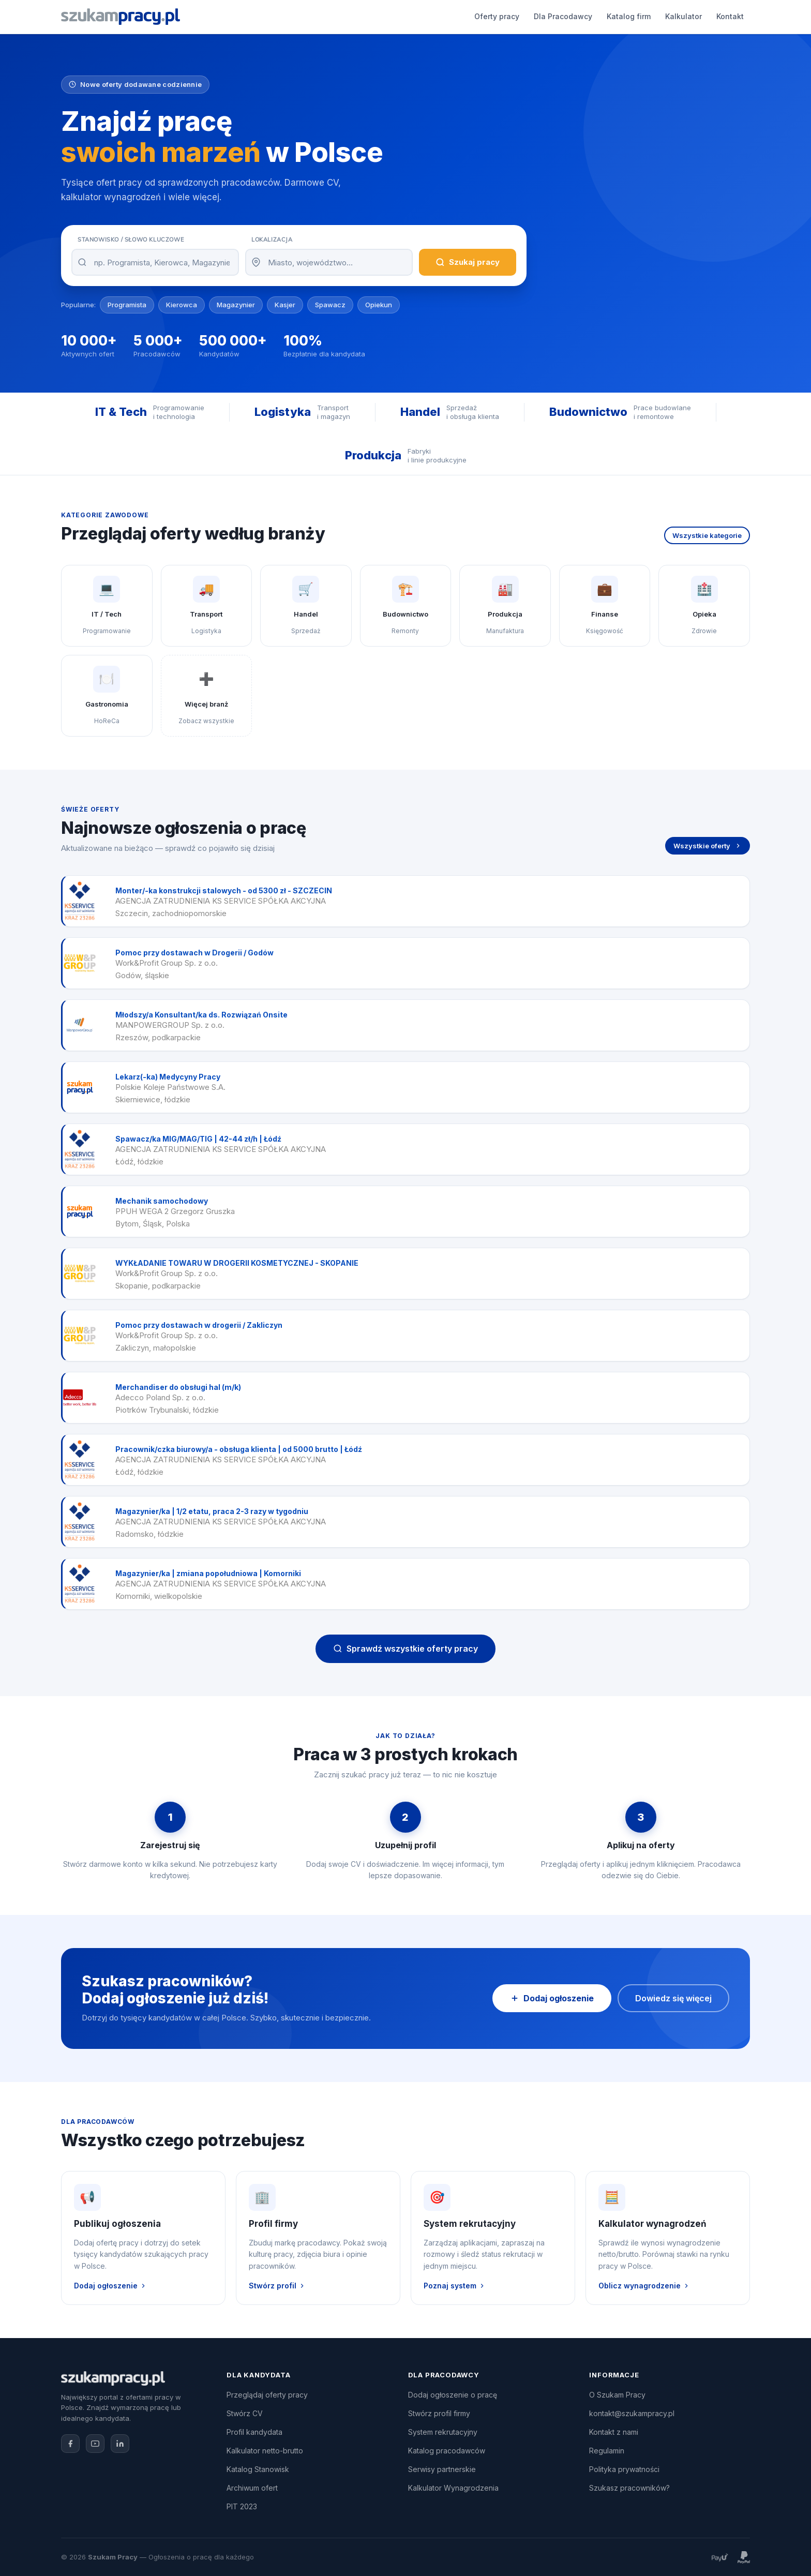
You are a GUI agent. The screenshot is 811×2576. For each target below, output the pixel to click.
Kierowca (181, 305)
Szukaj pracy (467, 262)
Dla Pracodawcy (325, 16)
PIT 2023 (242, 2506)
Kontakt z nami (613, 2432)
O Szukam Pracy (617, 2394)
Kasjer (285, 305)
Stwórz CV (245, 2413)
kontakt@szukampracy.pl (631, 2413)
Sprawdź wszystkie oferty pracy (405, 1648)
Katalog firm (391, 16)
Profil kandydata (254, 2432)
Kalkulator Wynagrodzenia (453, 2487)
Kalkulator (445, 16)
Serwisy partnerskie (442, 2469)
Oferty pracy (258, 16)
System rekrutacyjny (442, 2432)
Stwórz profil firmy (439, 2413)
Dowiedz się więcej (673, 1998)
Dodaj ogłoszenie (634, 16)
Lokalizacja (272, 239)
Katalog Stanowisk (258, 2469)
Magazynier (236, 305)
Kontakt (492, 16)
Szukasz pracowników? (629, 2487)
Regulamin (606, 2450)
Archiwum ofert (252, 2487)
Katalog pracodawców (446, 2450)
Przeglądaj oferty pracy (267, 2394)
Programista (127, 305)
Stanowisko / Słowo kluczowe (131, 239)
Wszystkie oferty (707, 846)
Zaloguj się (717, 16)
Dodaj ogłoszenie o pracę (452, 2394)
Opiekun (378, 305)
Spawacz (330, 305)
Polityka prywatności (624, 2469)
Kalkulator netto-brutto (265, 2450)
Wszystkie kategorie (707, 535)
